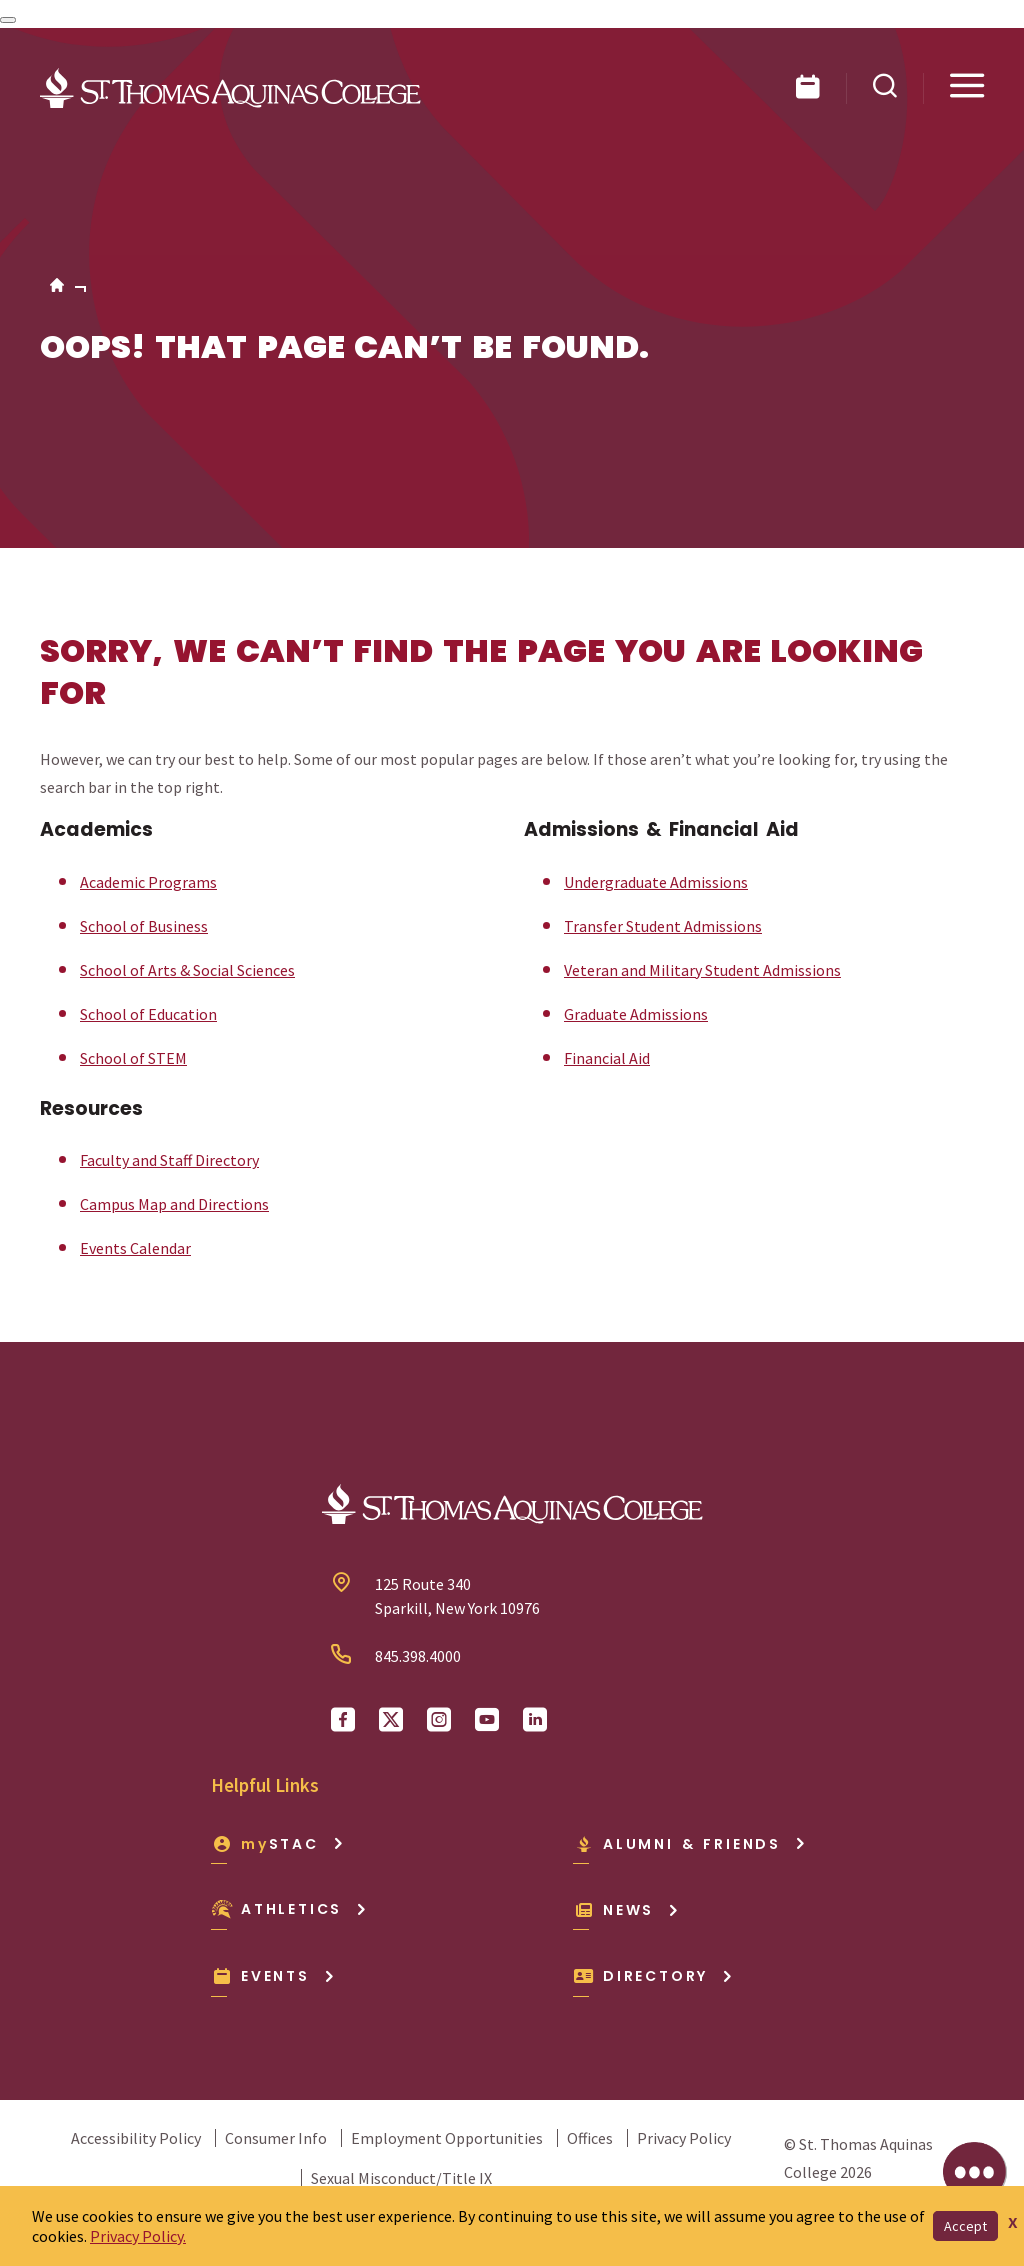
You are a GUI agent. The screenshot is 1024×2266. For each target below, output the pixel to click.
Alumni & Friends (690, 1844)
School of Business (144, 926)
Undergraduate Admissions (656, 882)
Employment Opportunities (447, 2138)
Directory (653, 1976)
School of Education (148, 1014)
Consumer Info (276, 2138)
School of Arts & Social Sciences (187, 970)
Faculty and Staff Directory (169, 1160)
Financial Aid (607, 1058)
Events (273, 1976)
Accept (965, 2226)
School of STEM (133, 1058)
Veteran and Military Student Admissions (702, 970)
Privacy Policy (684, 2138)
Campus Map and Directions (174, 1204)
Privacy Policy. (138, 2236)
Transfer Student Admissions (663, 926)
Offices (590, 2138)
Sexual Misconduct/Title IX (401, 2178)
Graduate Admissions (636, 1014)
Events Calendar (135, 1248)
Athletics (289, 1909)
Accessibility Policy (136, 2138)
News (626, 1910)
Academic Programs (148, 882)
